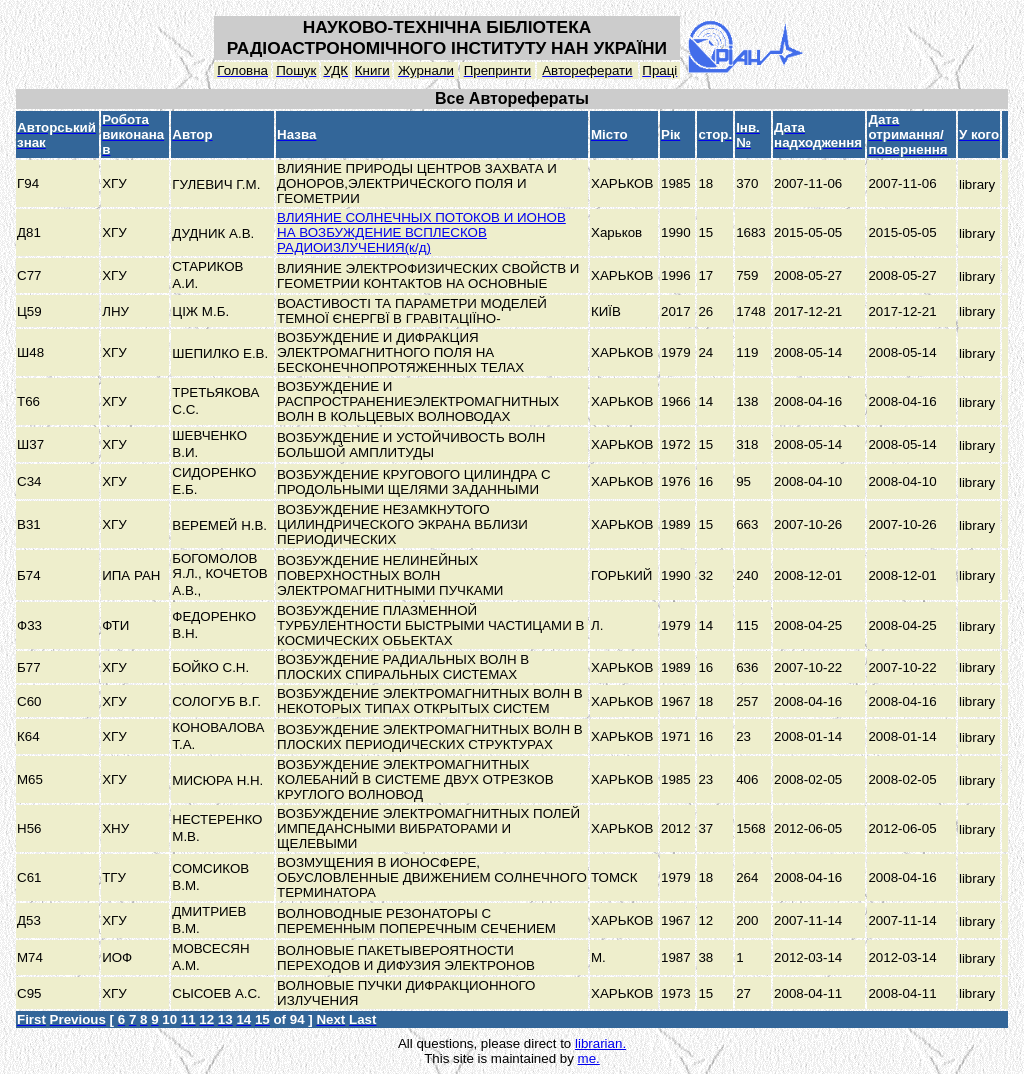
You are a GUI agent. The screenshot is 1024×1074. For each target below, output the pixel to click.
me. (589, 1058)
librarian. (600, 1043)
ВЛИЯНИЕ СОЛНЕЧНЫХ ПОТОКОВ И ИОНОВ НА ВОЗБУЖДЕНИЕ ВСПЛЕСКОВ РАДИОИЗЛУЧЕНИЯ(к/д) (421, 232)
